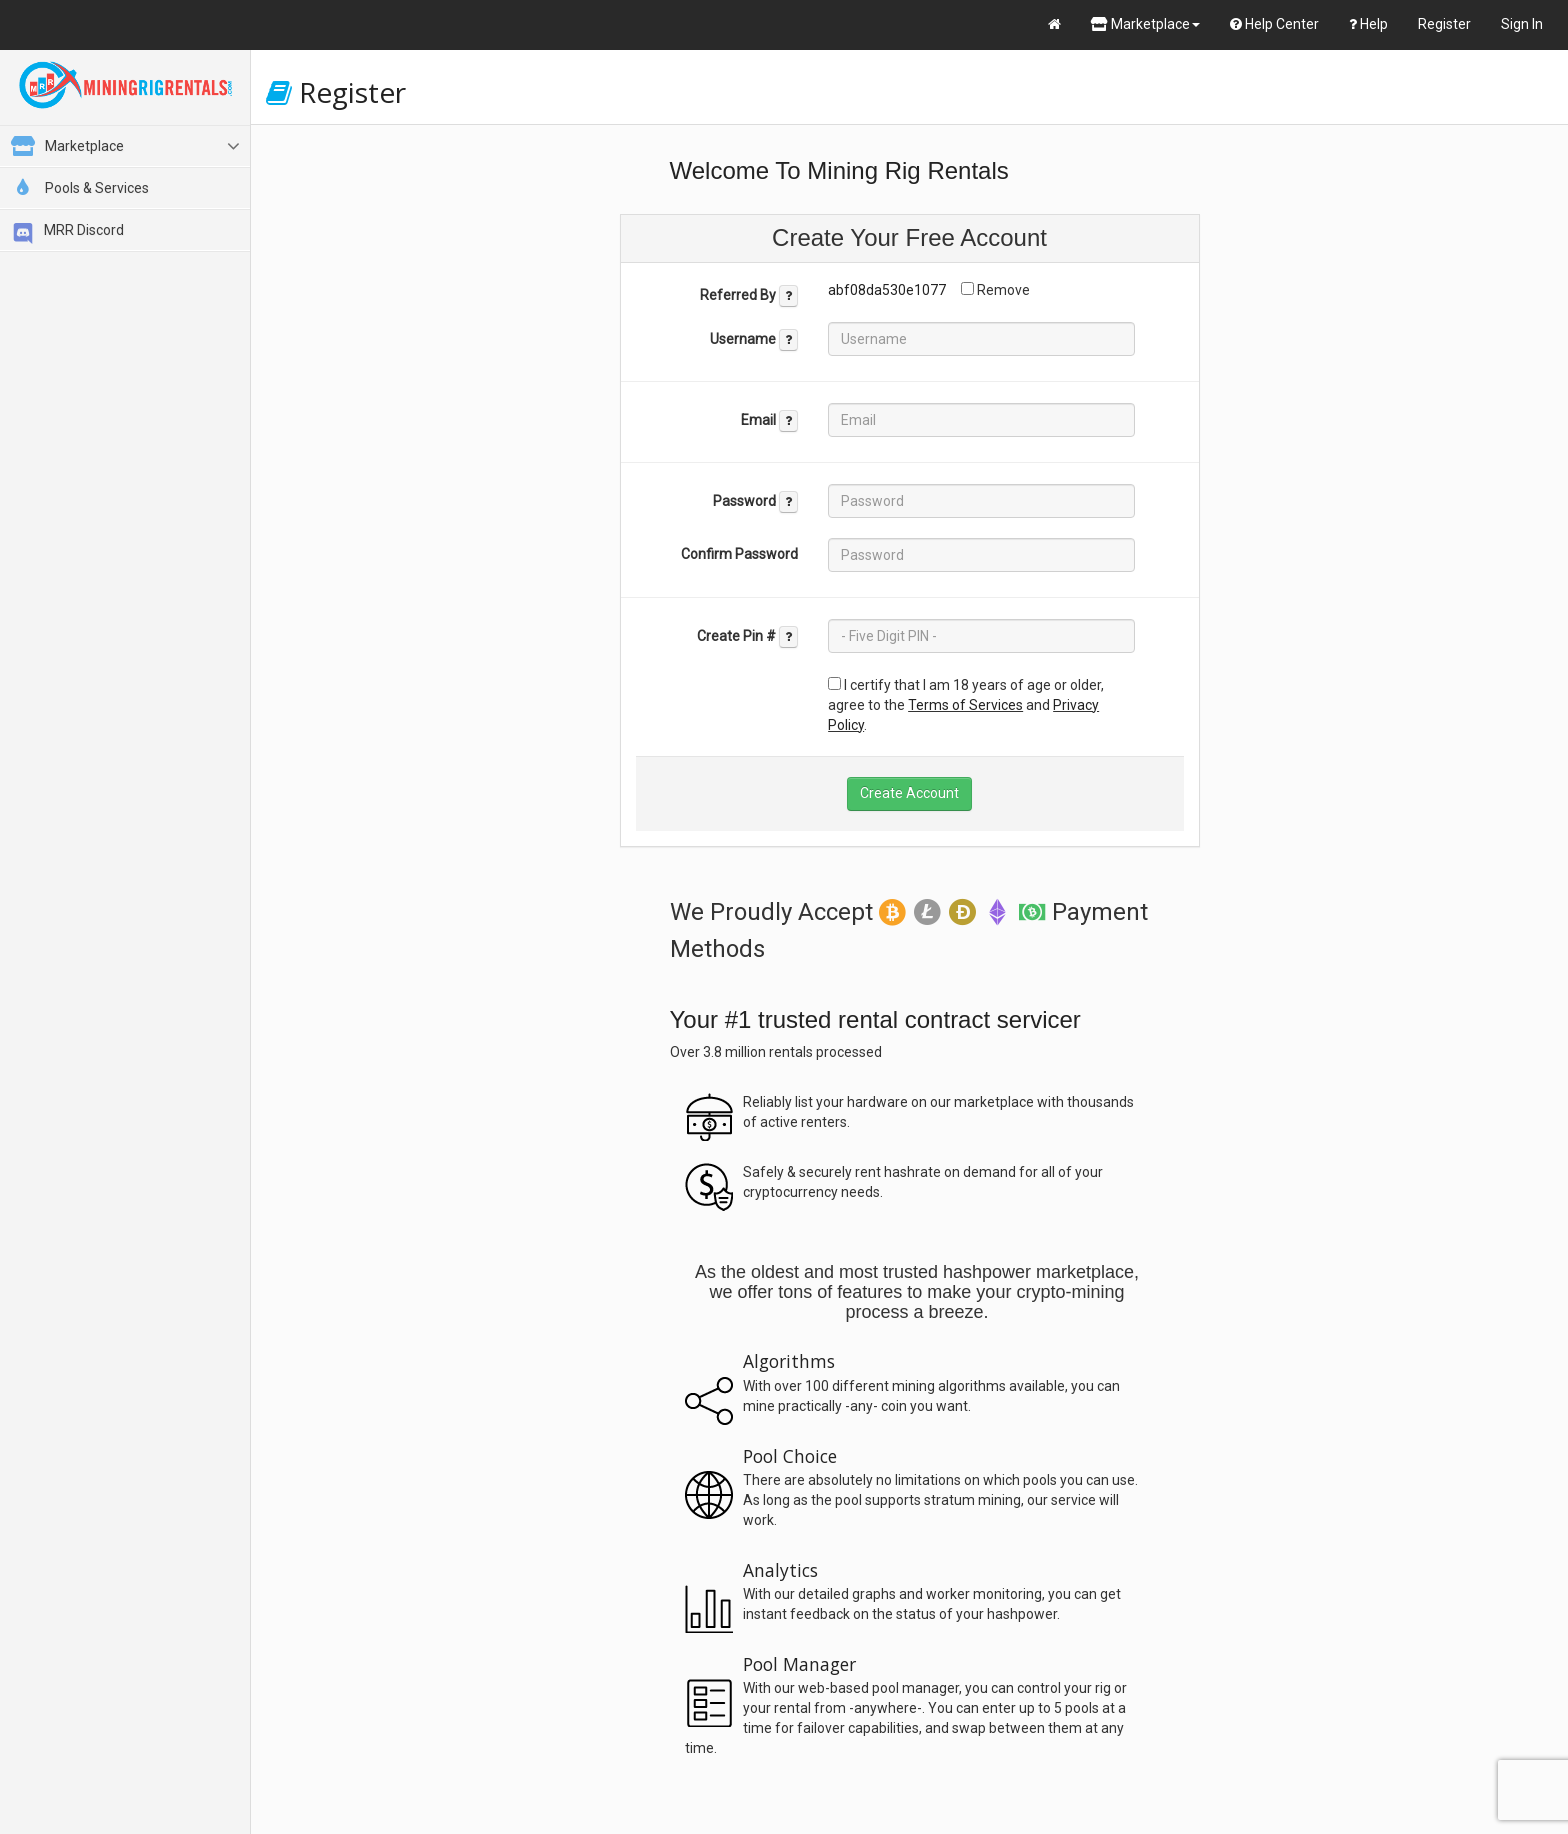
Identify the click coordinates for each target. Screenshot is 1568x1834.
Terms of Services (965, 705)
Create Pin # (747, 637)
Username (754, 340)
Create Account (909, 793)
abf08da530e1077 (887, 290)
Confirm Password (739, 554)
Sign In (1522, 24)
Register (1444, 24)
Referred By (749, 296)
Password (755, 502)
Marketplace (1145, 24)
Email (769, 421)
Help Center (1274, 24)
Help (1368, 24)
